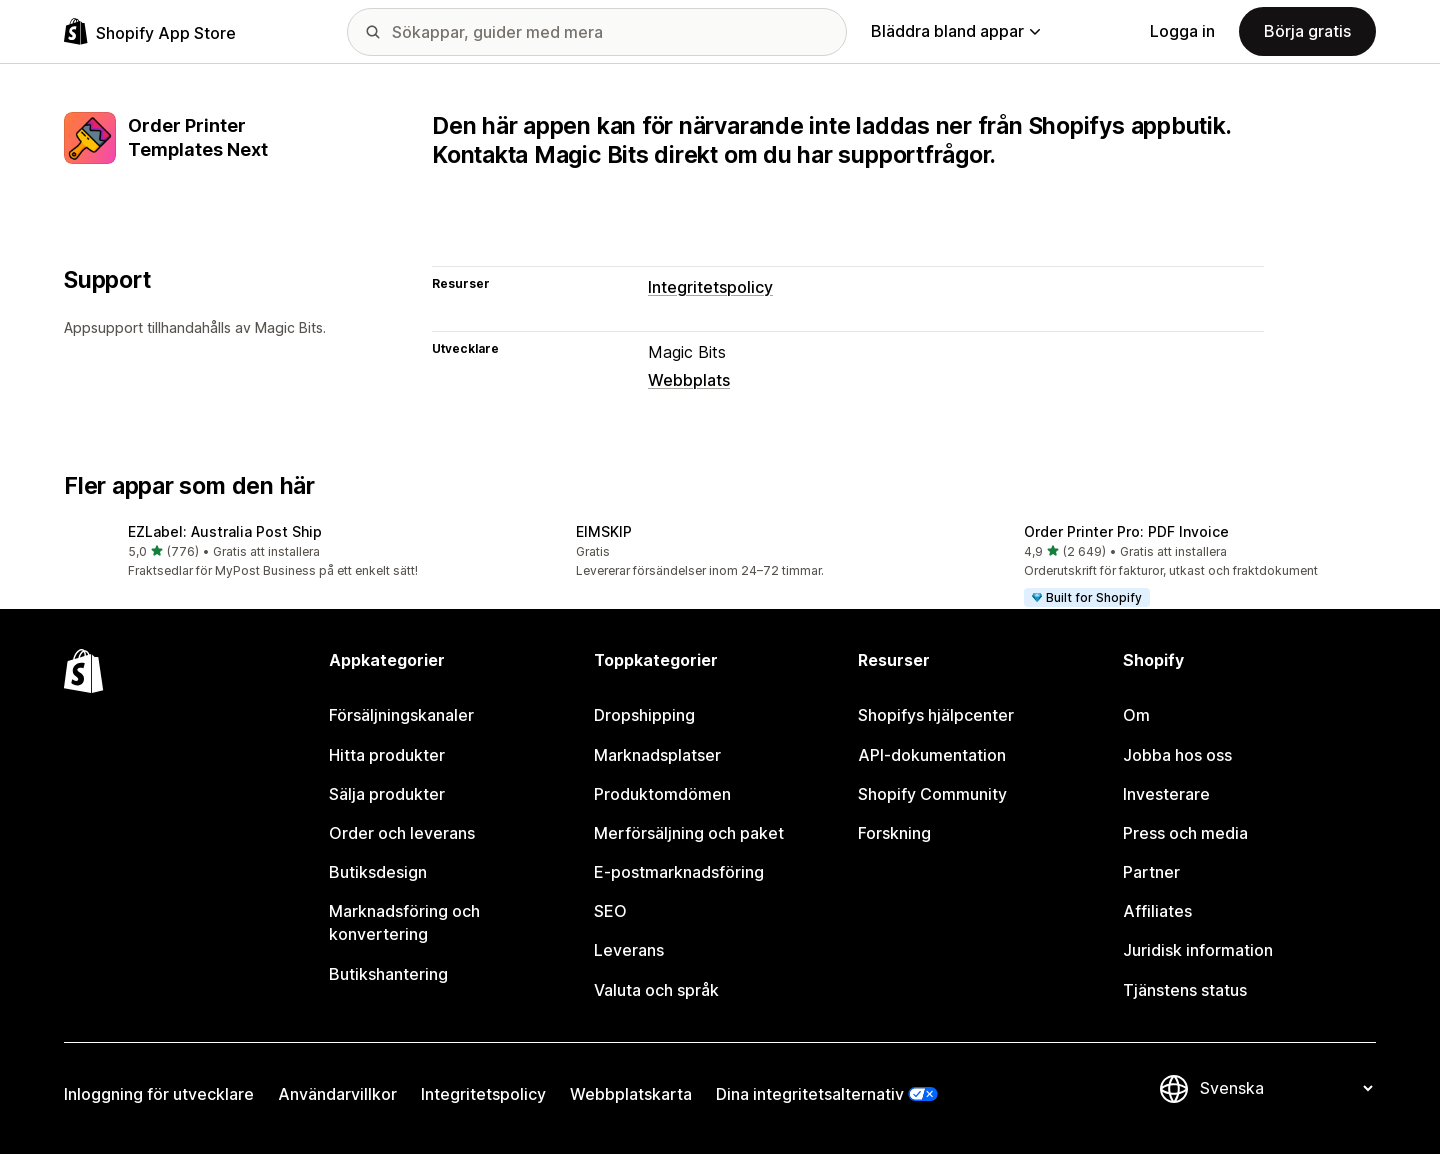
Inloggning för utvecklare (159, 1094)
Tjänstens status (1185, 990)
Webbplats (689, 380)
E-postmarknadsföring (679, 872)
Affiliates (1157, 911)
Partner (1151, 872)
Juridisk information (1198, 950)
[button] (272, 552)
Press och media (1185, 833)
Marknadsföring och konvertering (404, 922)
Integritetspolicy (710, 287)
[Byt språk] (1286, 1089)
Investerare (1166, 794)
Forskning (894, 833)
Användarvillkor (337, 1094)
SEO (610, 911)
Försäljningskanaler (401, 715)
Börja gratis (1307, 31)
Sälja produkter (387, 794)
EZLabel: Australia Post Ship (225, 531)
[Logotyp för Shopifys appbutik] (150, 31)
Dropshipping (644, 715)
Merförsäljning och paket (689, 833)
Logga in (1182, 31)
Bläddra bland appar (955, 31)
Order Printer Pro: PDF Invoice (1126, 531)
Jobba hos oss (1177, 755)
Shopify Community (932, 794)
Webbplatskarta (631, 1094)
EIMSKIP (604, 531)
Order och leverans (402, 833)
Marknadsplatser (657, 755)
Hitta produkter (387, 755)
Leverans (629, 950)
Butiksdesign (378, 872)
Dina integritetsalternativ (810, 1094)
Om (1136, 715)
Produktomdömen (662, 794)
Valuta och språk (656, 990)
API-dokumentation (932, 755)
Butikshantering (388, 974)
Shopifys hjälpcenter (936, 715)
